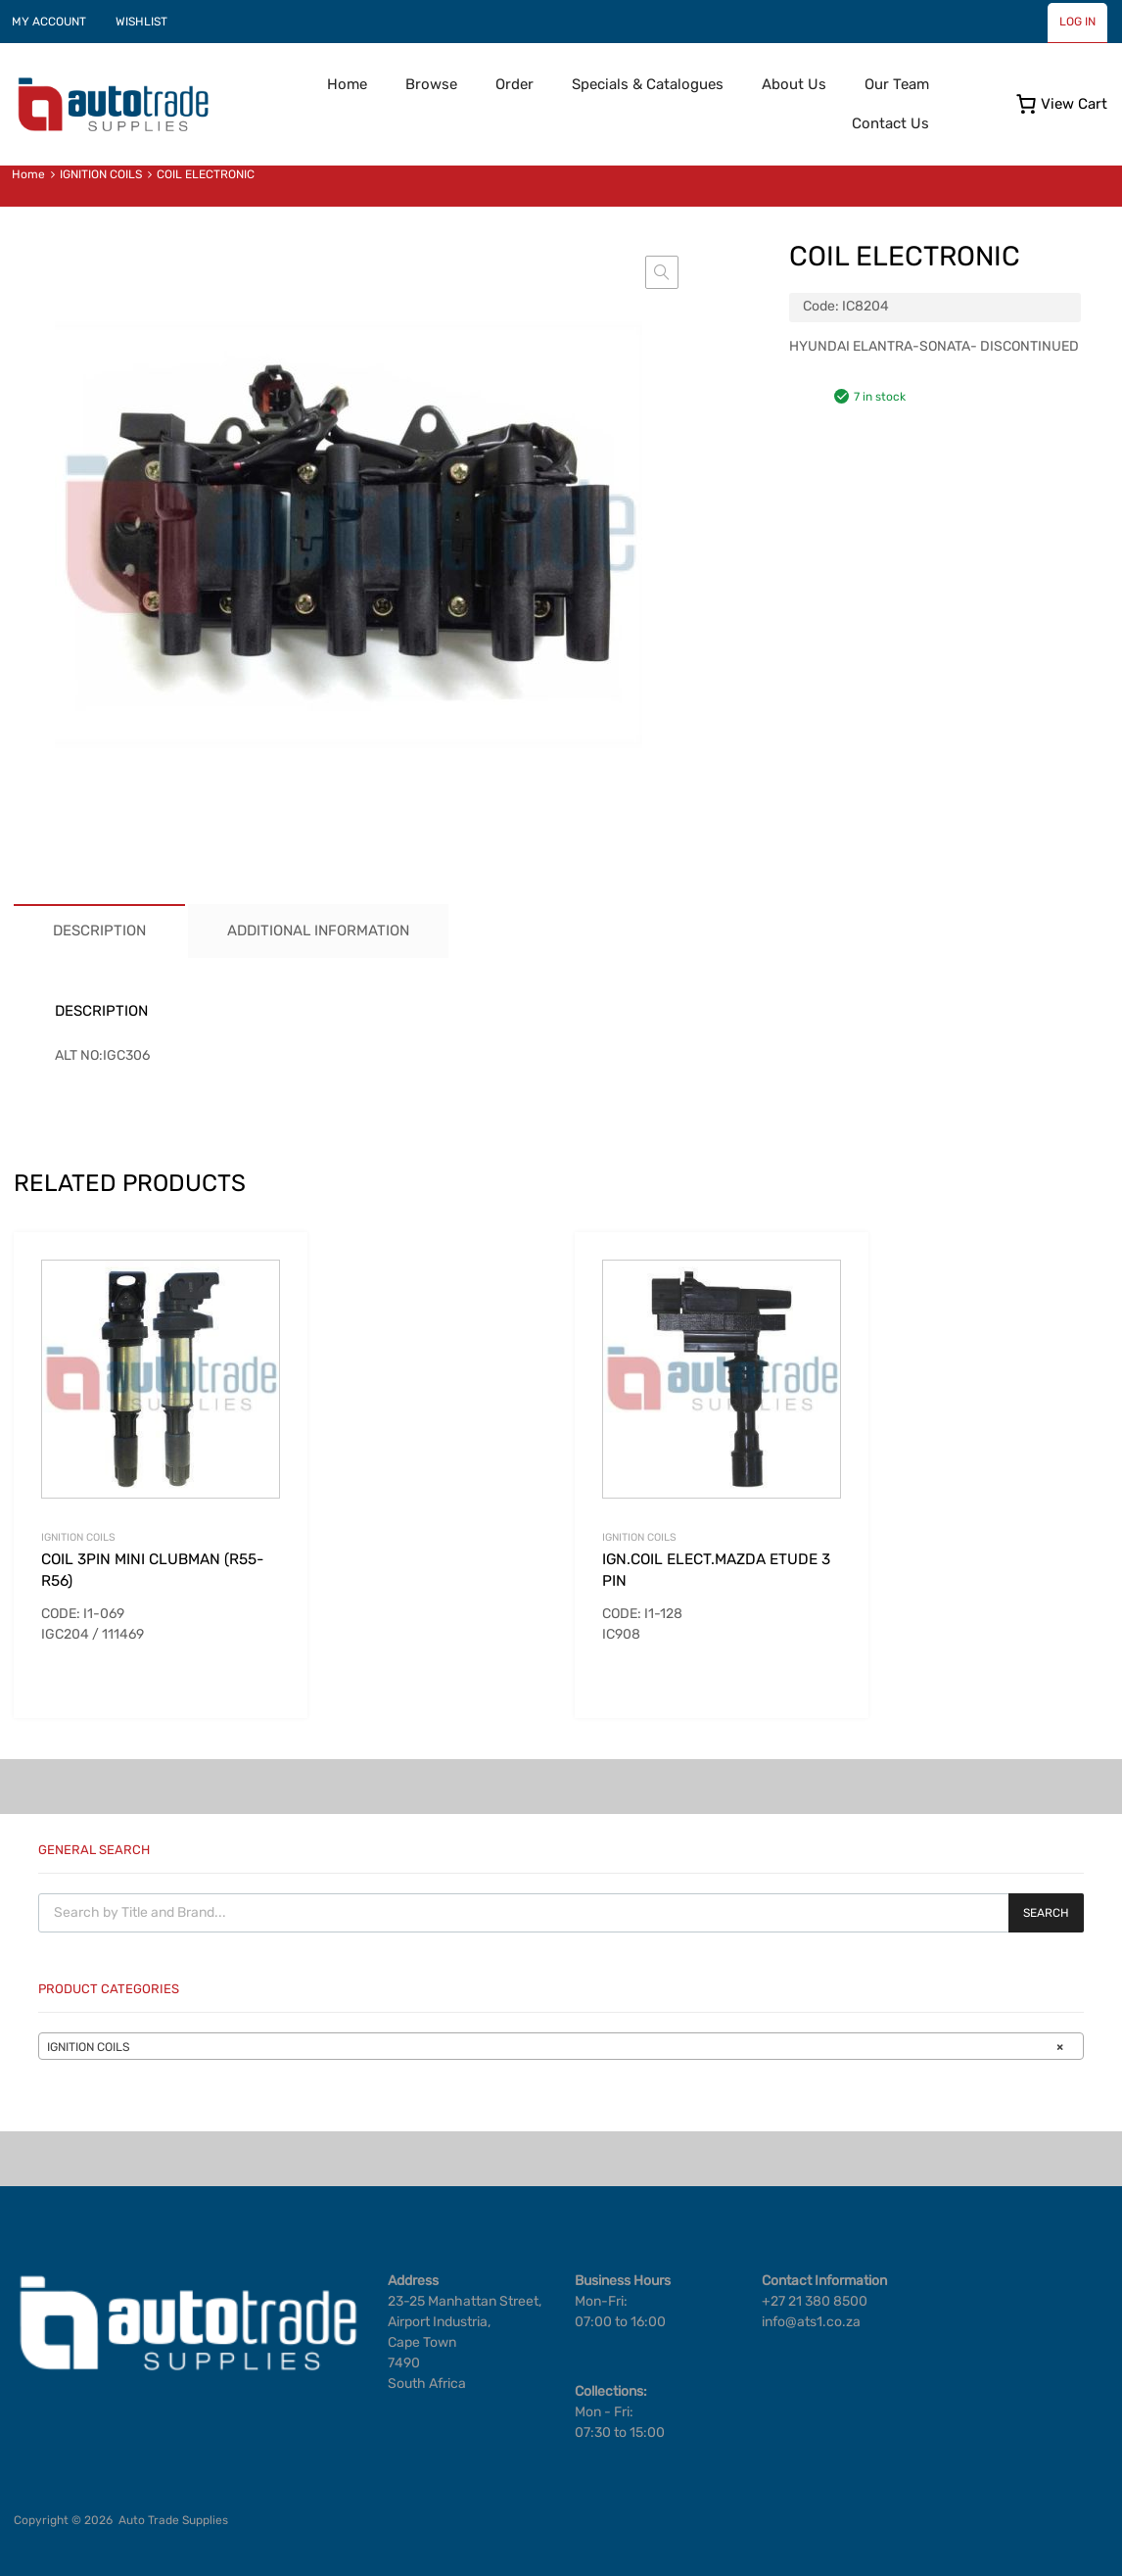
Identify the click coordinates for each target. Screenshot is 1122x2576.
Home (347, 84)
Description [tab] (99, 930)
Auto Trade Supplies (173, 2520)
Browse (431, 84)
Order (514, 84)
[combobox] (561, 2046)
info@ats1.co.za (811, 2322)
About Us (794, 84)
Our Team (897, 84)
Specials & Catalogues (648, 84)
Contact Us (890, 123)
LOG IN (1077, 21)
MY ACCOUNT (49, 21)
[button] (661, 272)
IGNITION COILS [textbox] (555, 2047)
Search (1046, 1913)
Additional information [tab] (318, 930)
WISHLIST (141, 21)
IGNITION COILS (101, 174)
